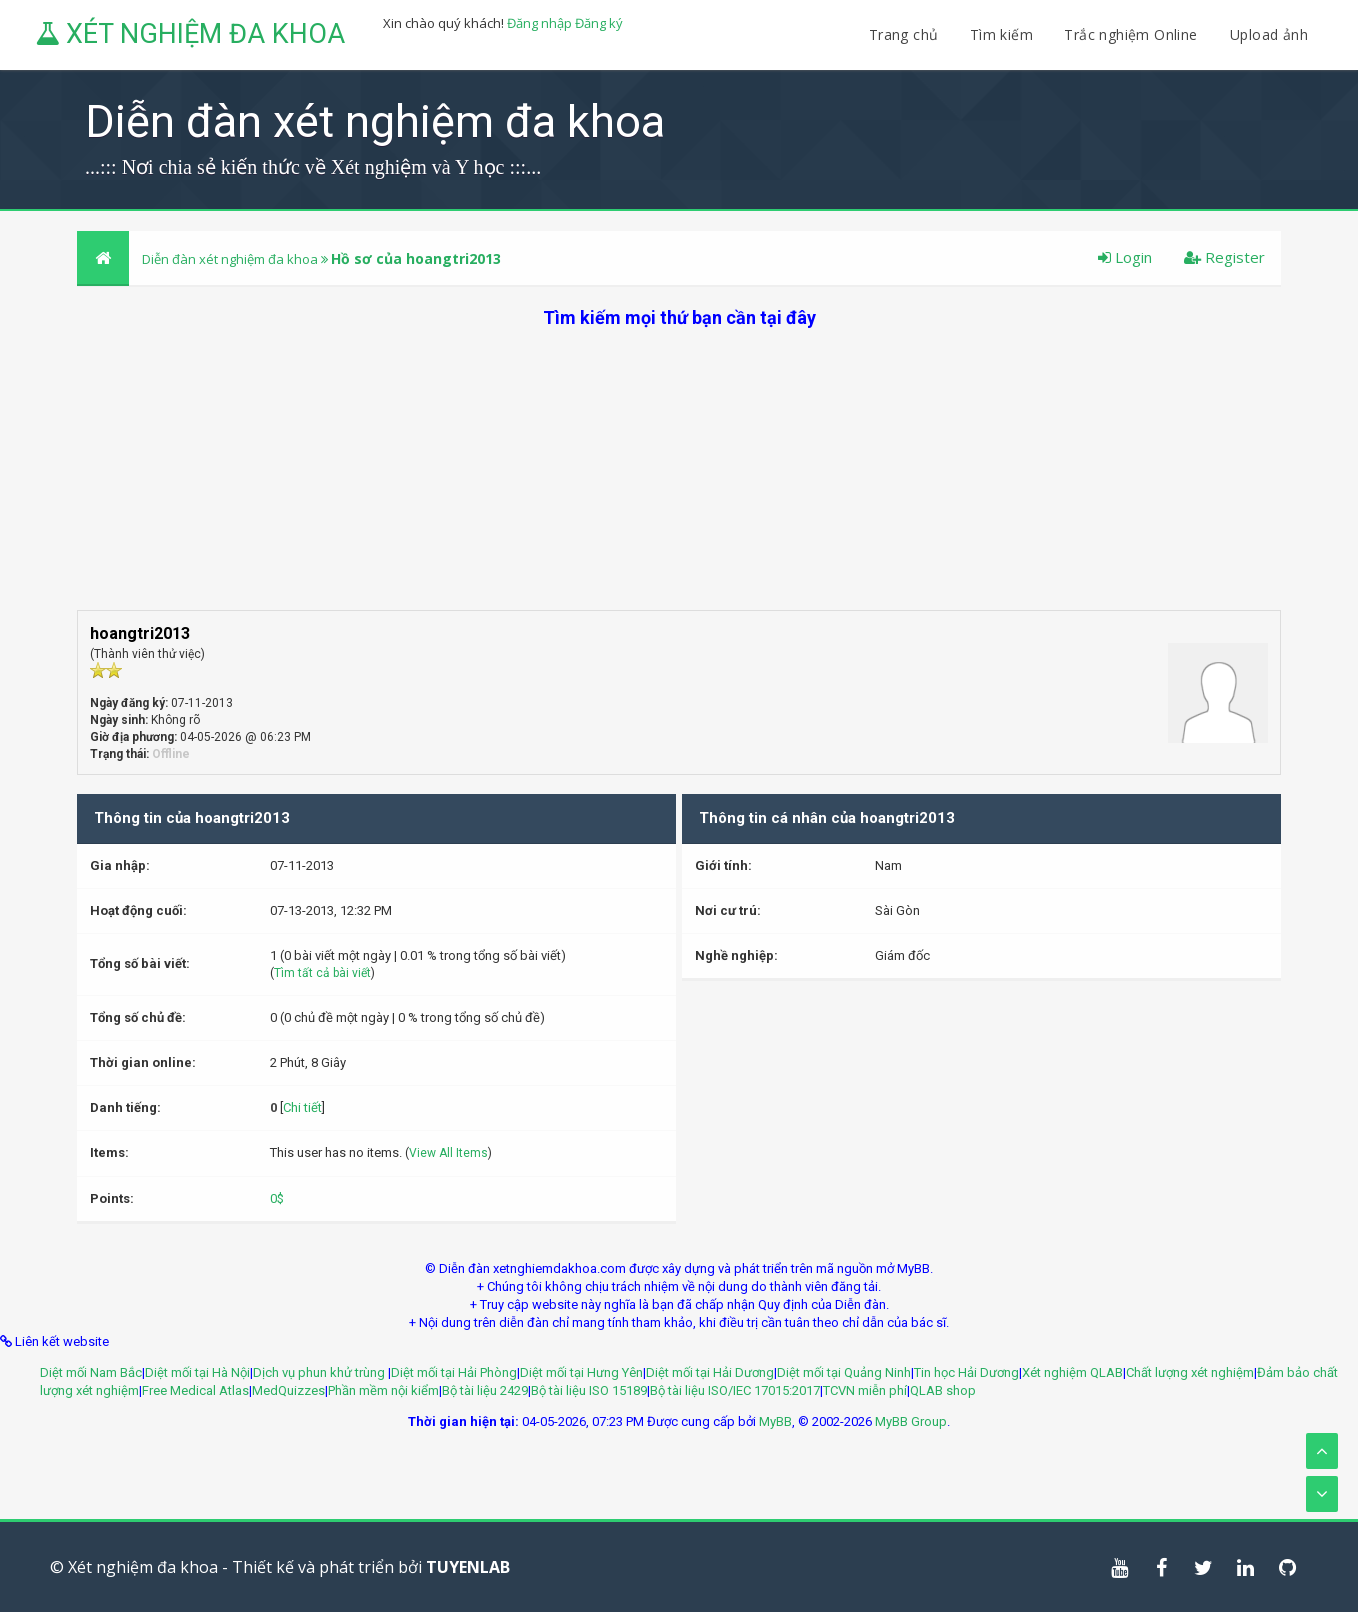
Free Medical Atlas (195, 1390)
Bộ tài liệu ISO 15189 (589, 1390)
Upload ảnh (1269, 34)
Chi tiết (302, 1107)
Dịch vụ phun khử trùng (320, 1372)
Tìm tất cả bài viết (322, 973)
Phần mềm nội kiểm (383, 1390)
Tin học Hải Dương (966, 1372)
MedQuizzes (288, 1390)
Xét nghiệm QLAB (1072, 1372)
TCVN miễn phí (865, 1390)
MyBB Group (911, 1421)
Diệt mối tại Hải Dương (710, 1372)
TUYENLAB (468, 1567)
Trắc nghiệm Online (1133, 34)
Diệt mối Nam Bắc (91, 1372)
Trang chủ (904, 34)
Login (1125, 257)
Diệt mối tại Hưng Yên (581, 1372)
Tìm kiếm (1001, 34)
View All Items (448, 1153)
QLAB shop (943, 1390)
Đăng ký (599, 23)
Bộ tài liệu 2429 (485, 1390)
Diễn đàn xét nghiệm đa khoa (231, 259)
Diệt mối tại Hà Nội (197, 1372)
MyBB (775, 1421)
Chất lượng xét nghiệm (1190, 1372)
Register (1224, 257)
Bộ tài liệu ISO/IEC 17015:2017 (735, 1390)
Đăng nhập (539, 23)
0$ (277, 1198)
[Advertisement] (679, 470)
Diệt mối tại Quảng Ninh (844, 1372)
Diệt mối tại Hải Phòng (454, 1372)
